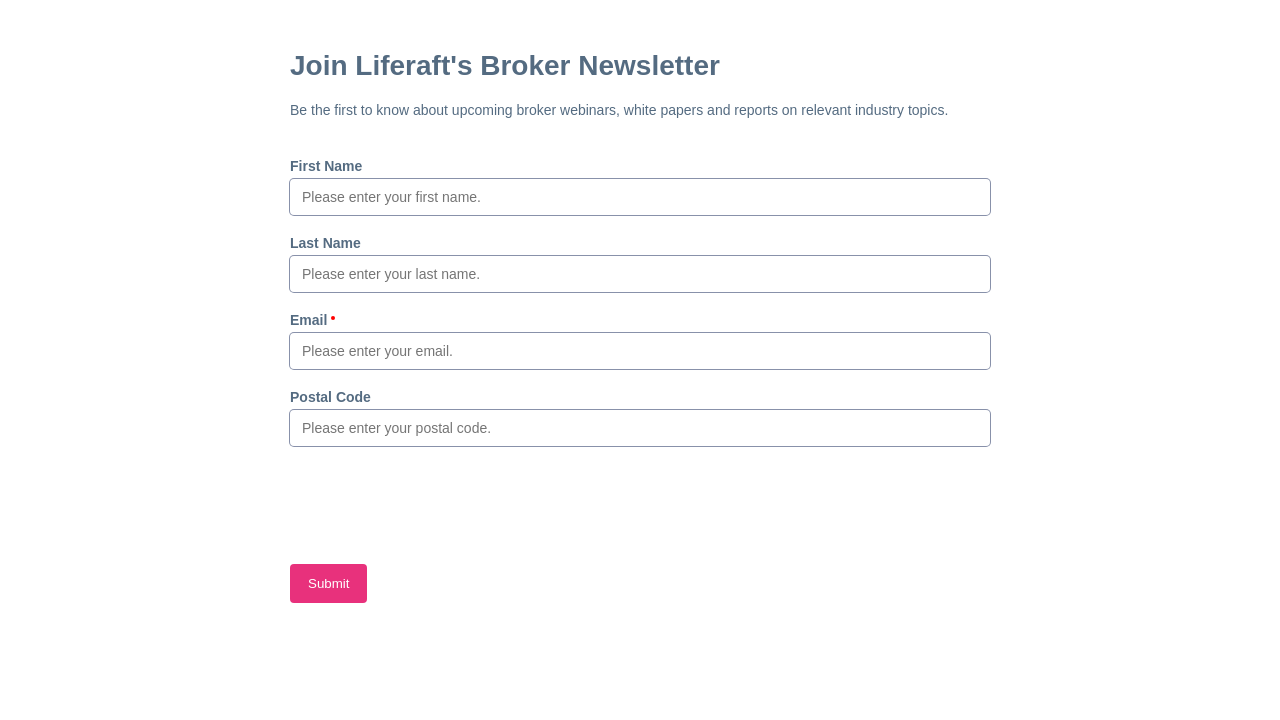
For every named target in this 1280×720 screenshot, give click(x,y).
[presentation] (442, 505)
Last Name (325, 243)
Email (308, 320)
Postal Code (330, 397)
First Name (326, 166)
